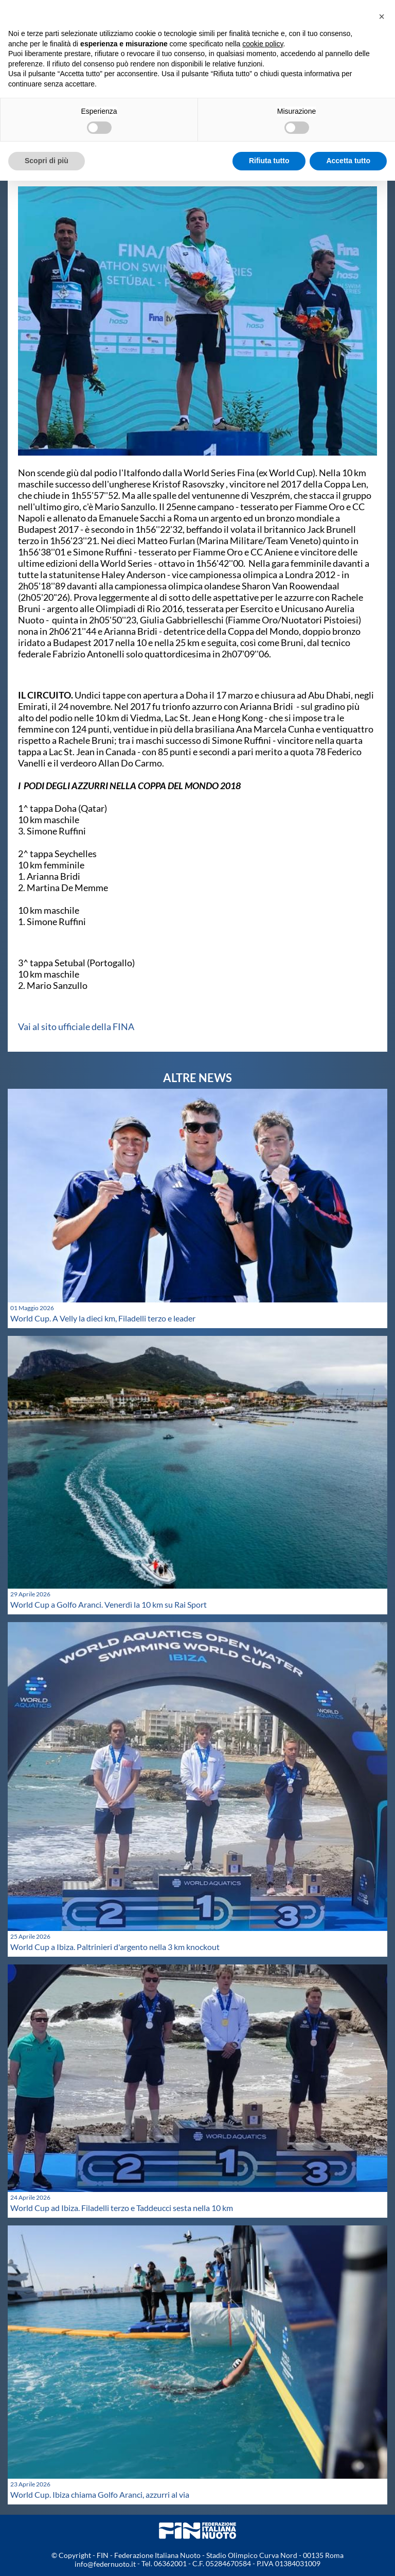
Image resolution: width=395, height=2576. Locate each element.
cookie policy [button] (262, 44)
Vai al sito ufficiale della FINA (76, 1026)
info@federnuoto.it (105, 2564)
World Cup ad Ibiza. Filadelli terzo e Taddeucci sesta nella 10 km (121, 2208)
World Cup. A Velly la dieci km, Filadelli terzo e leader (102, 1318)
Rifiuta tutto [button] (269, 160)
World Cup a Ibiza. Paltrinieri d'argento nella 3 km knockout (115, 1947)
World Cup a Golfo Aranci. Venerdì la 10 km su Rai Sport (108, 1604)
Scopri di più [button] (46, 160)
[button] (381, 16)
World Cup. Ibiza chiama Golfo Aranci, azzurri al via (99, 2494)
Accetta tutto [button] (348, 160)
